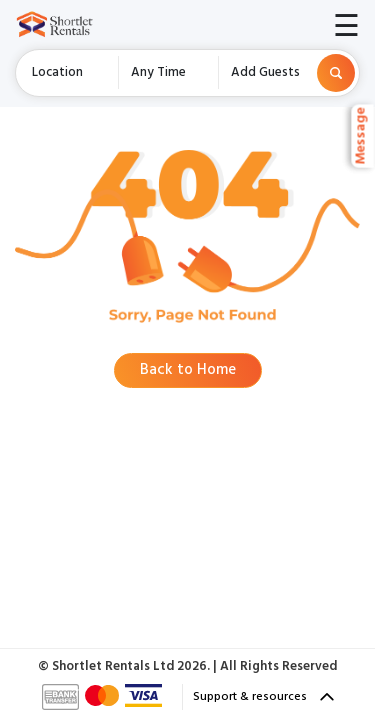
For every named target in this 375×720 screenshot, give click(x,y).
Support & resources (263, 697)
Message (362, 136)
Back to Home (188, 370)
